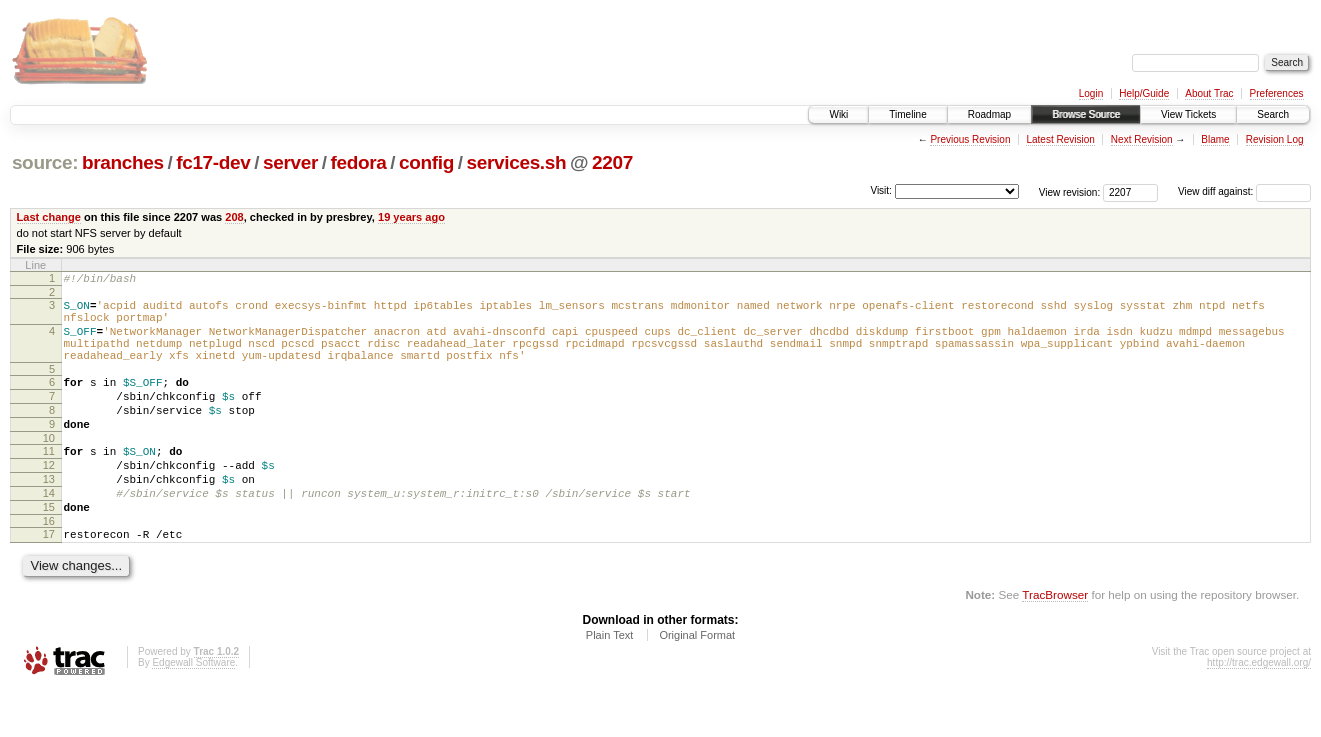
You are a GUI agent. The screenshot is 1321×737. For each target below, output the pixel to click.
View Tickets (1188, 114)
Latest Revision (1060, 139)
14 (49, 532)
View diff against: (1244, 191)
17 (49, 579)
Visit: (881, 190)
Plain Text (610, 683)
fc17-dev (213, 162)
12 (49, 498)
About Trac (1209, 93)
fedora (359, 162)
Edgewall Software (193, 710)
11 (49, 481)
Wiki (838, 114)
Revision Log (1275, 139)
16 (49, 566)
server (290, 162)
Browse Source (1086, 114)
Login (1091, 93)
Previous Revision (970, 139)
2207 (612, 162)
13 (49, 515)
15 (49, 549)
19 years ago (411, 217)
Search (1273, 114)
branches (123, 162)
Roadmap (989, 114)
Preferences (1277, 93)
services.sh (517, 162)
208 (234, 217)
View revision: (1070, 191)
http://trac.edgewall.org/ (1259, 710)
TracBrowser (1055, 642)
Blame (1215, 139)
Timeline (907, 114)
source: (45, 162)
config (426, 162)
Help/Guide (1144, 93)
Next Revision (1142, 139)
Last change (49, 217)
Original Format (697, 683)
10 (49, 468)
